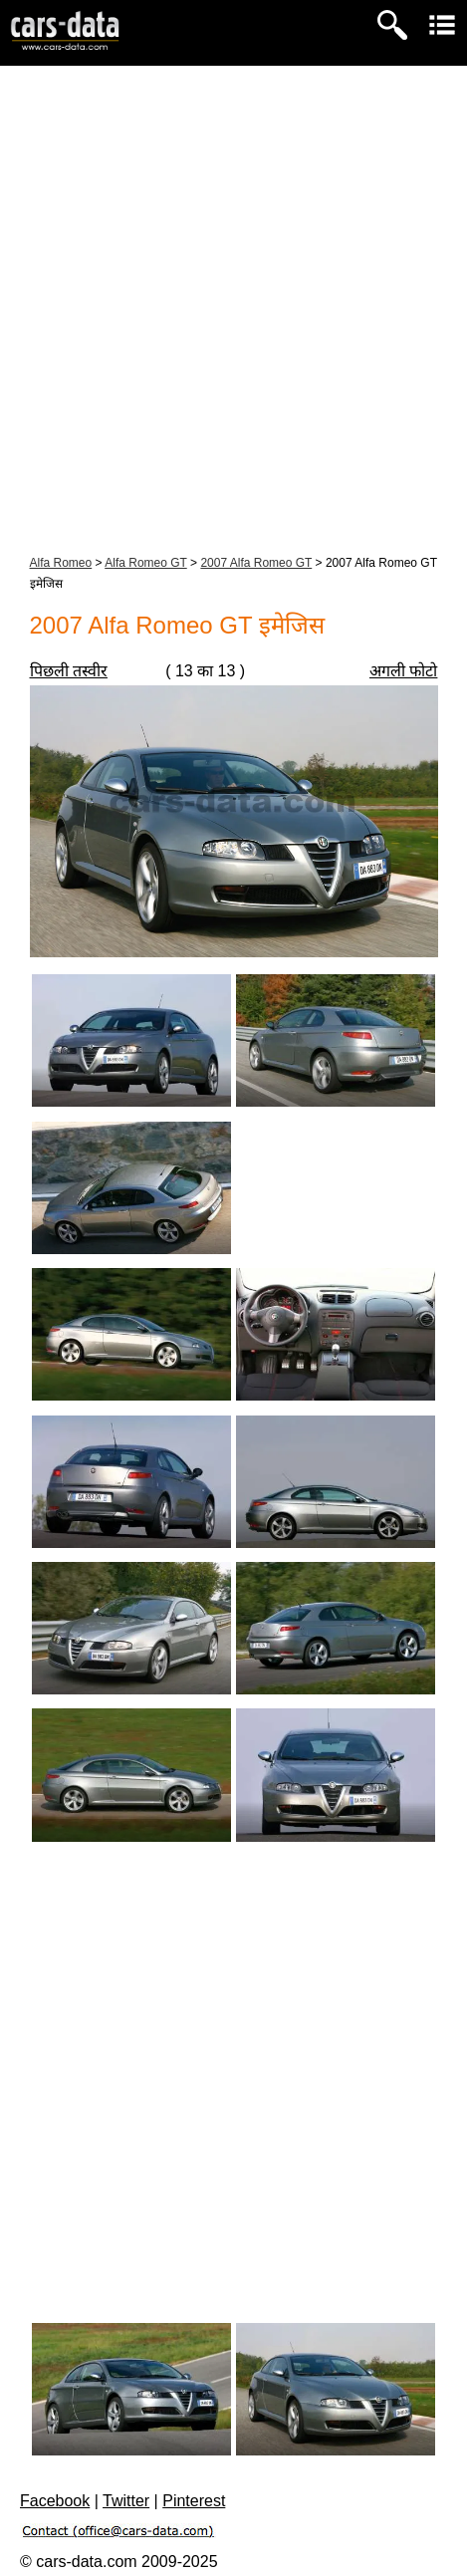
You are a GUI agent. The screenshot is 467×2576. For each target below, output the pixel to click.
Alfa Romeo (61, 563)
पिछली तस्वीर (69, 670)
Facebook (55, 2500)
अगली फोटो (403, 670)
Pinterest (193, 2500)
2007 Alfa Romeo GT (256, 563)
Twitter (126, 2500)
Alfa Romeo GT (145, 563)
